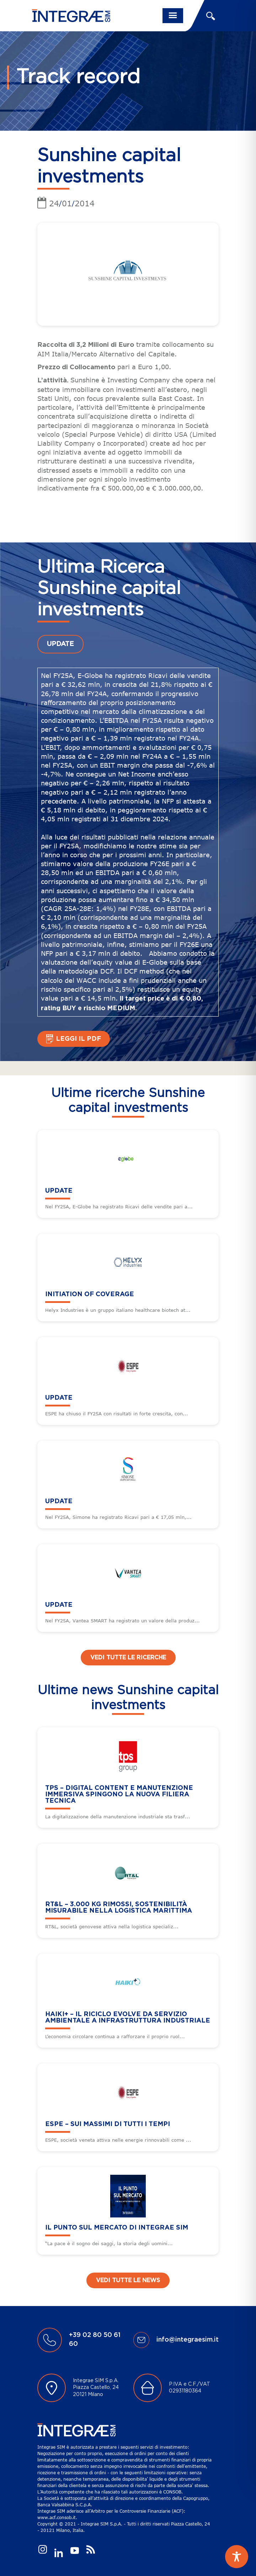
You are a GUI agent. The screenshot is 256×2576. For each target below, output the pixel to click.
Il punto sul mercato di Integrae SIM (116, 2228)
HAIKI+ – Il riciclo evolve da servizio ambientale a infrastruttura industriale (127, 2017)
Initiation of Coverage (89, 1294)
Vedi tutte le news (128, 2280)
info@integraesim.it (187, 2340)
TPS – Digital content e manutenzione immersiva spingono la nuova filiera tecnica (119, 1794)
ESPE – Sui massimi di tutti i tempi (107, 2124)
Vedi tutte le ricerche (128, 1657)
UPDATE (60, 644)
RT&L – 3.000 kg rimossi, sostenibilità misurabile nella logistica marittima (118, 1907)
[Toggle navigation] (172, 15)
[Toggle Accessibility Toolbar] (236, 2556)
